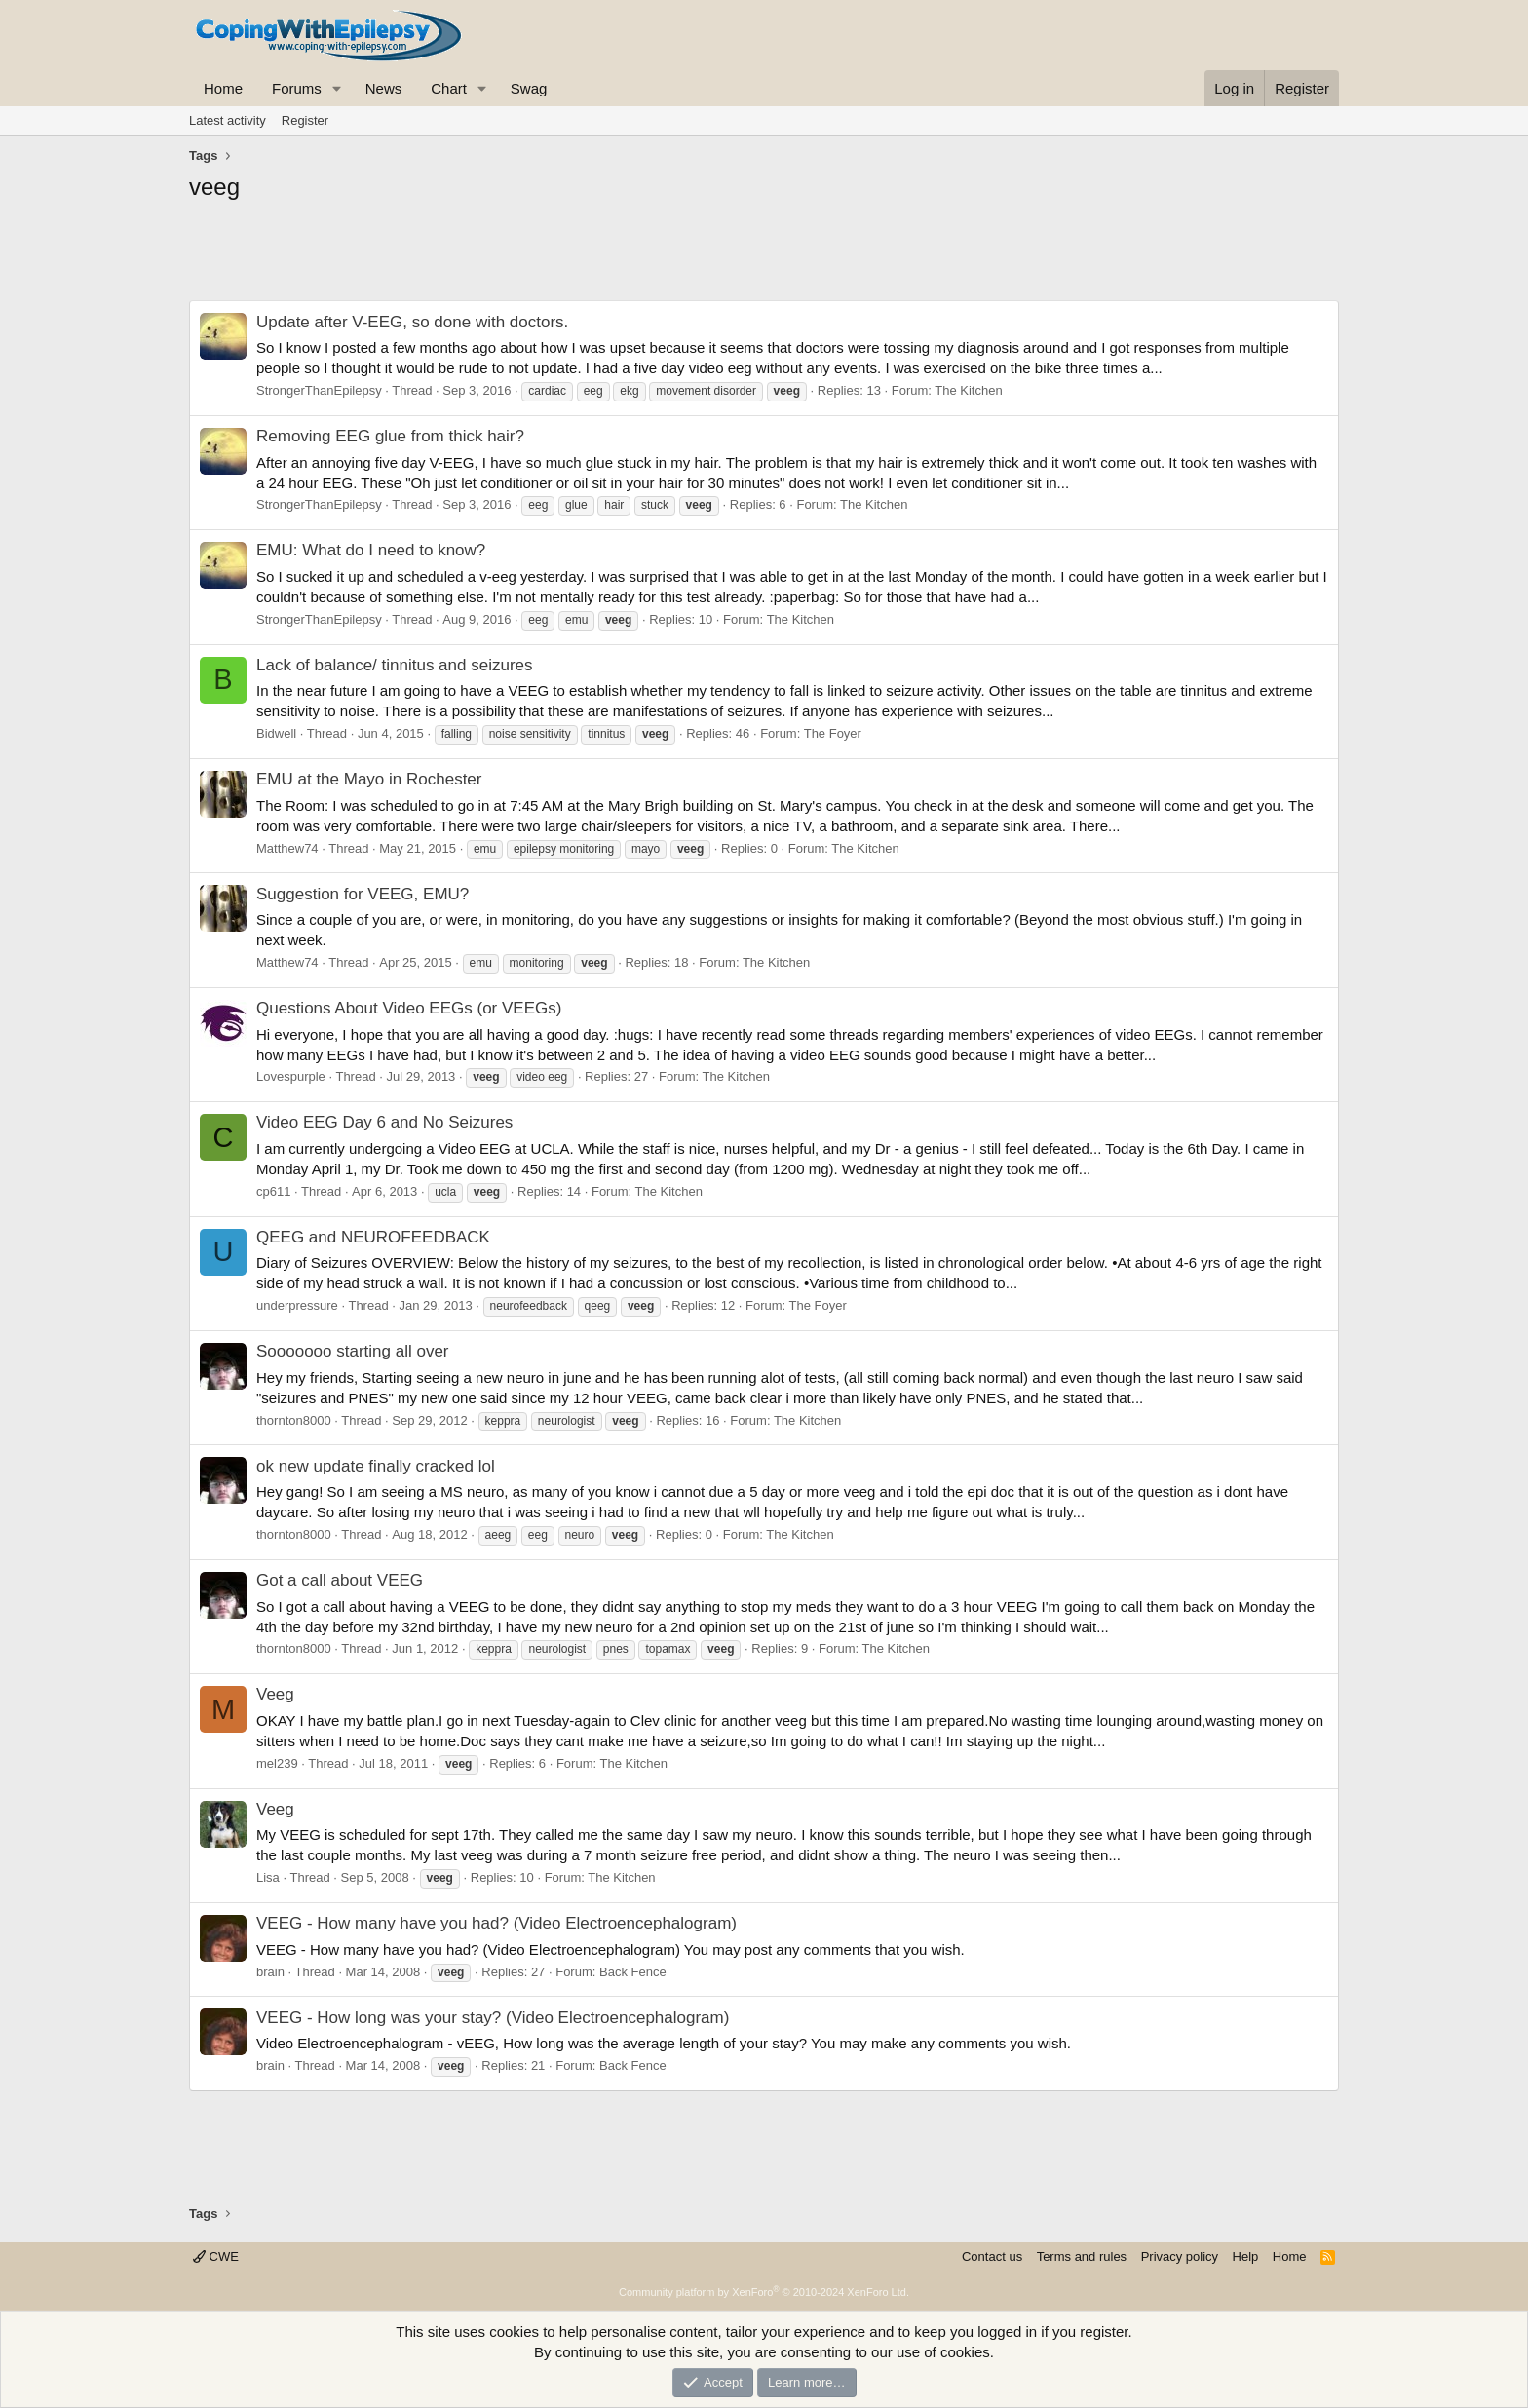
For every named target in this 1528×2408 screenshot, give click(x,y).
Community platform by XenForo (764, 2292)
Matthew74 (287, 848)
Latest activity (227, 120)
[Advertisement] (764, 256)
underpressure (297, 1305)
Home (223, 88)
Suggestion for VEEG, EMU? (362, 894)
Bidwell (276, 733)
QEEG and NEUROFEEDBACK (373, 1237)
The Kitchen (968, 390)
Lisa (268, 1877)
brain (270, 1972)
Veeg (275, 1694)
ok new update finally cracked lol (375, 1466)
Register (305, 120)
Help (1246, 2256)
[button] (337, 88)
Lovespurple (290, 1076)
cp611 (273, 1191)
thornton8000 (293, 1420)
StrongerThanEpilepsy (319, 390)
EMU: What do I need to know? (370, 550)
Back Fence (633, 1972)
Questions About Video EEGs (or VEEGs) (408, 1008)
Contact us (992, 2256)
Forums (297, 88)
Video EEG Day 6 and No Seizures (384, 1122)
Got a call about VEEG (339, 1580)
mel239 (277, 1763)
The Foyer (832, 733)
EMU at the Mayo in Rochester (368, 779)
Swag (529, 88)
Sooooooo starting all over (352, 1351)
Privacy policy (1179, 2256)
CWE (216, 2256)
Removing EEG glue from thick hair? (390, 436)
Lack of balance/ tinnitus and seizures (394, 665)
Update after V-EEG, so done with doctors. (412, 322)
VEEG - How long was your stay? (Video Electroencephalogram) (492, 2017)
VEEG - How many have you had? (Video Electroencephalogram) (496, 1923)
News (383, 88)
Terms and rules (1082, 2256)
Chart (449, 88)
